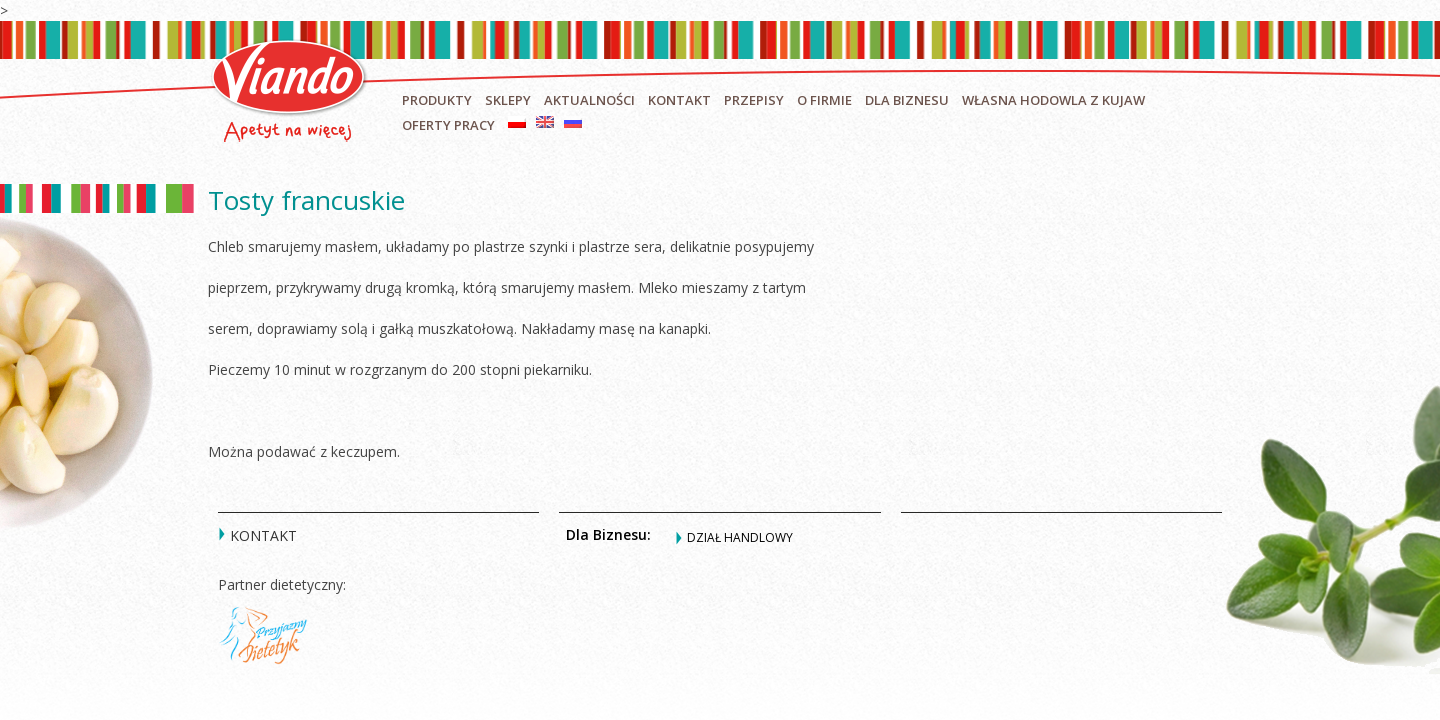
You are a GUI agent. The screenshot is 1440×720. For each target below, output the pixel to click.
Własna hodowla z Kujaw (1053, 100)
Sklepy (508, 100)
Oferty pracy (448, 125)
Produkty (437, 100)
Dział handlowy (740, 537)
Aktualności (589, 100)
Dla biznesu (907, 100)
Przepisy (754, 100)
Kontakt (679, 100)
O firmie (824, 100)
